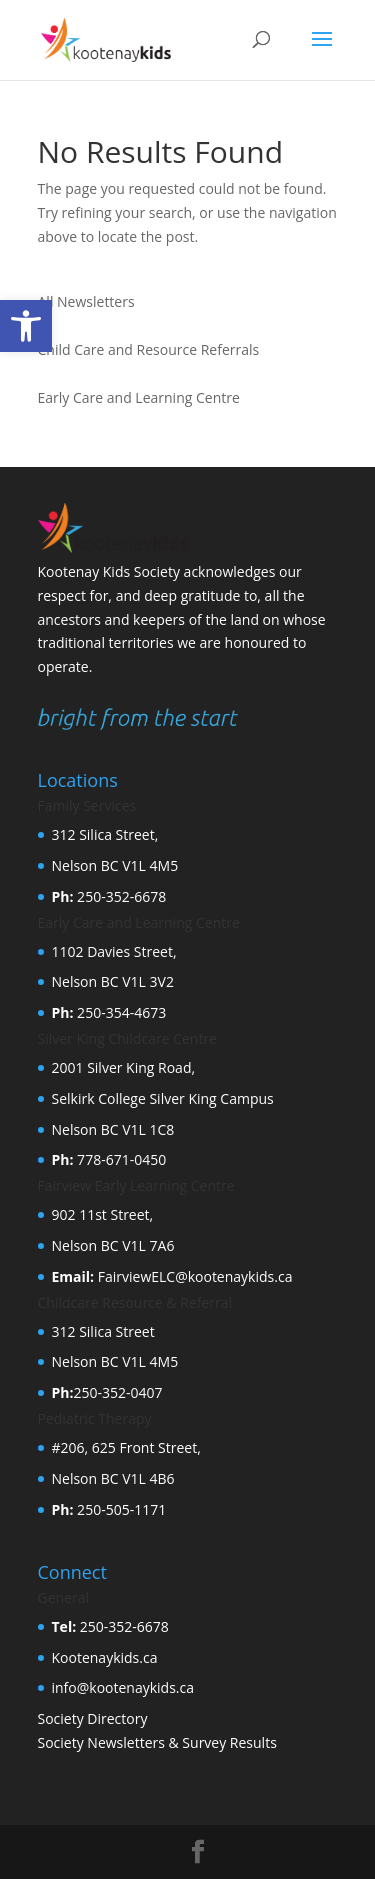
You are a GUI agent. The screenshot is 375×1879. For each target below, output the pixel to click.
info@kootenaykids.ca (123, 1687)
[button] (26, 326)
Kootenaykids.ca (105, 1657)
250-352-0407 (117, 1392)
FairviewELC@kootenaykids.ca (193, 1276)
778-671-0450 (119, 1159)
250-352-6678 (119, 896)
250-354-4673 (119, 1012)
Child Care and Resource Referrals (149, 349)
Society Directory (93, 1718)
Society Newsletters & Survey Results (157, 1742)
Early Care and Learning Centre (139, 397)
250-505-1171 (119, 1509)
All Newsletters (86, 301)
